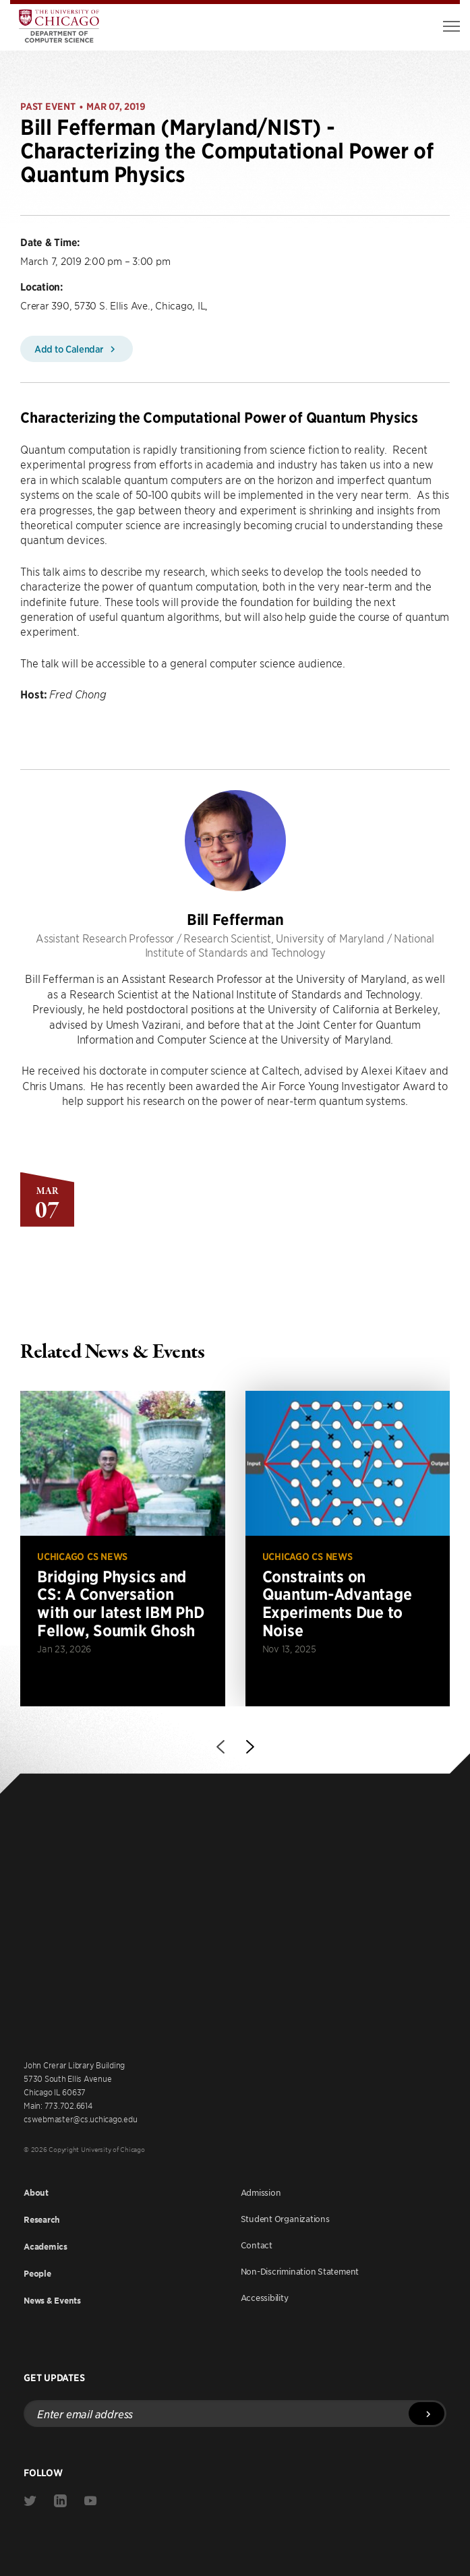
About (36, 2192)
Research (42, 2219)
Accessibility (265, 2297)
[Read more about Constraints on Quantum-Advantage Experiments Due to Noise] (347, 1548)
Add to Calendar (76, 348)
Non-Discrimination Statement (300, 2271)
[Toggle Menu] (451, 26)
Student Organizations (285, 2218)
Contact (256, 2245)
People (37, 2273)
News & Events (52, 2300)
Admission (261, 2192)
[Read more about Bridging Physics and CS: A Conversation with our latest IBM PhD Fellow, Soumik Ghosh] (122, 1548)
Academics (45, 2246)
